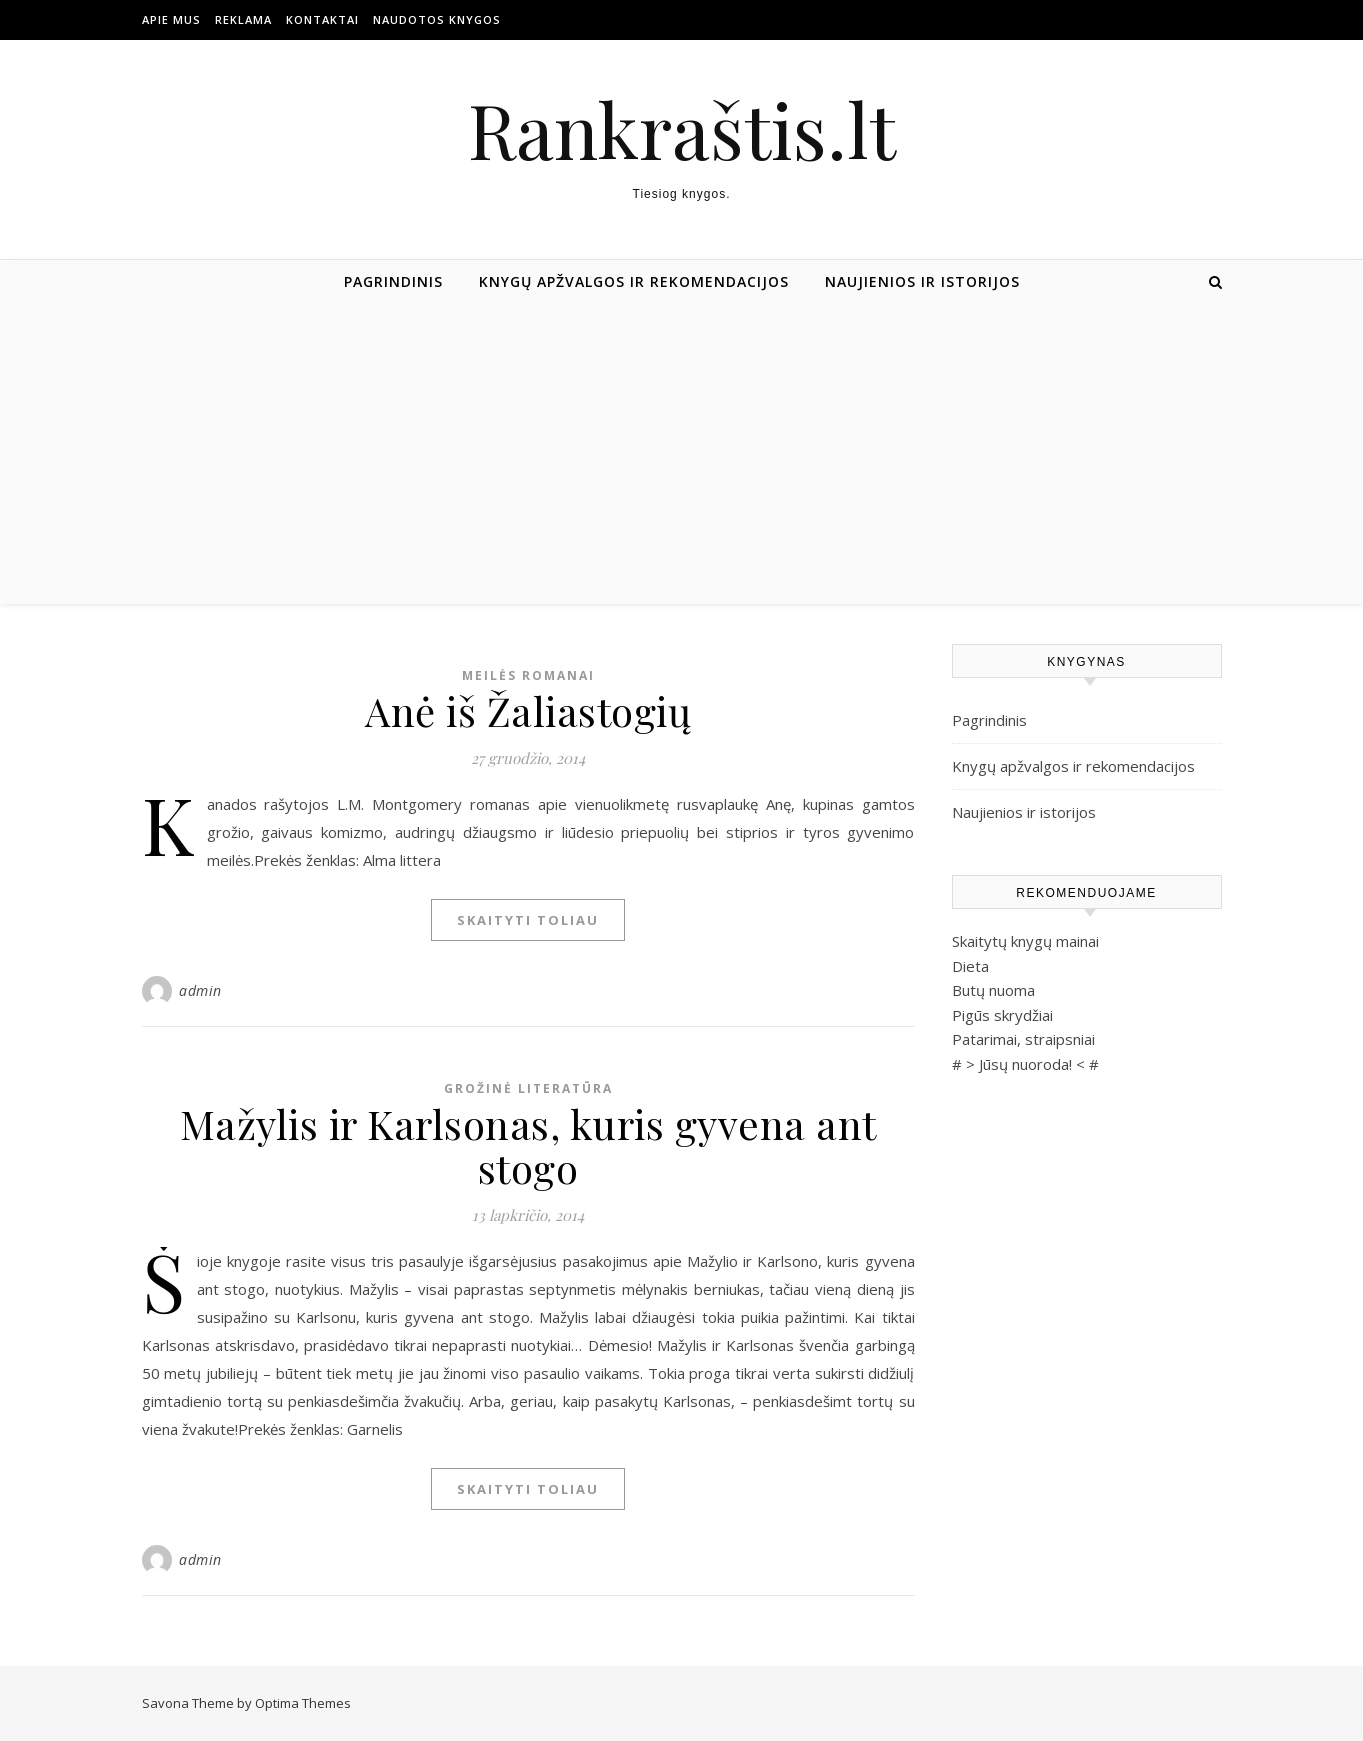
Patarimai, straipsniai (1023, 1039)
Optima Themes (303, 1703)
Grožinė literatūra (528, 1088)
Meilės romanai (528, 675)
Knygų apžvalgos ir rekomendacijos (634, 281)
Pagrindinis (393, 281)
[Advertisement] (682, 454)
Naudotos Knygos (437, 19)
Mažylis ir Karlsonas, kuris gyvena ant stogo (528, 1145)
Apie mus (171, 19)
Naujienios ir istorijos (922, 281)
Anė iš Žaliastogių (528, 710)
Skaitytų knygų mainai (1025, 941)
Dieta (970, 966)
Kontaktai (322, 19)
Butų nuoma (993, 990)
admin (200, 990)
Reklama (243, 19)
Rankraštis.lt (682, 129)
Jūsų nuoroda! (1025, 1064)
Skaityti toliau (528, 920)
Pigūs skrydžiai (1002, 1015)
